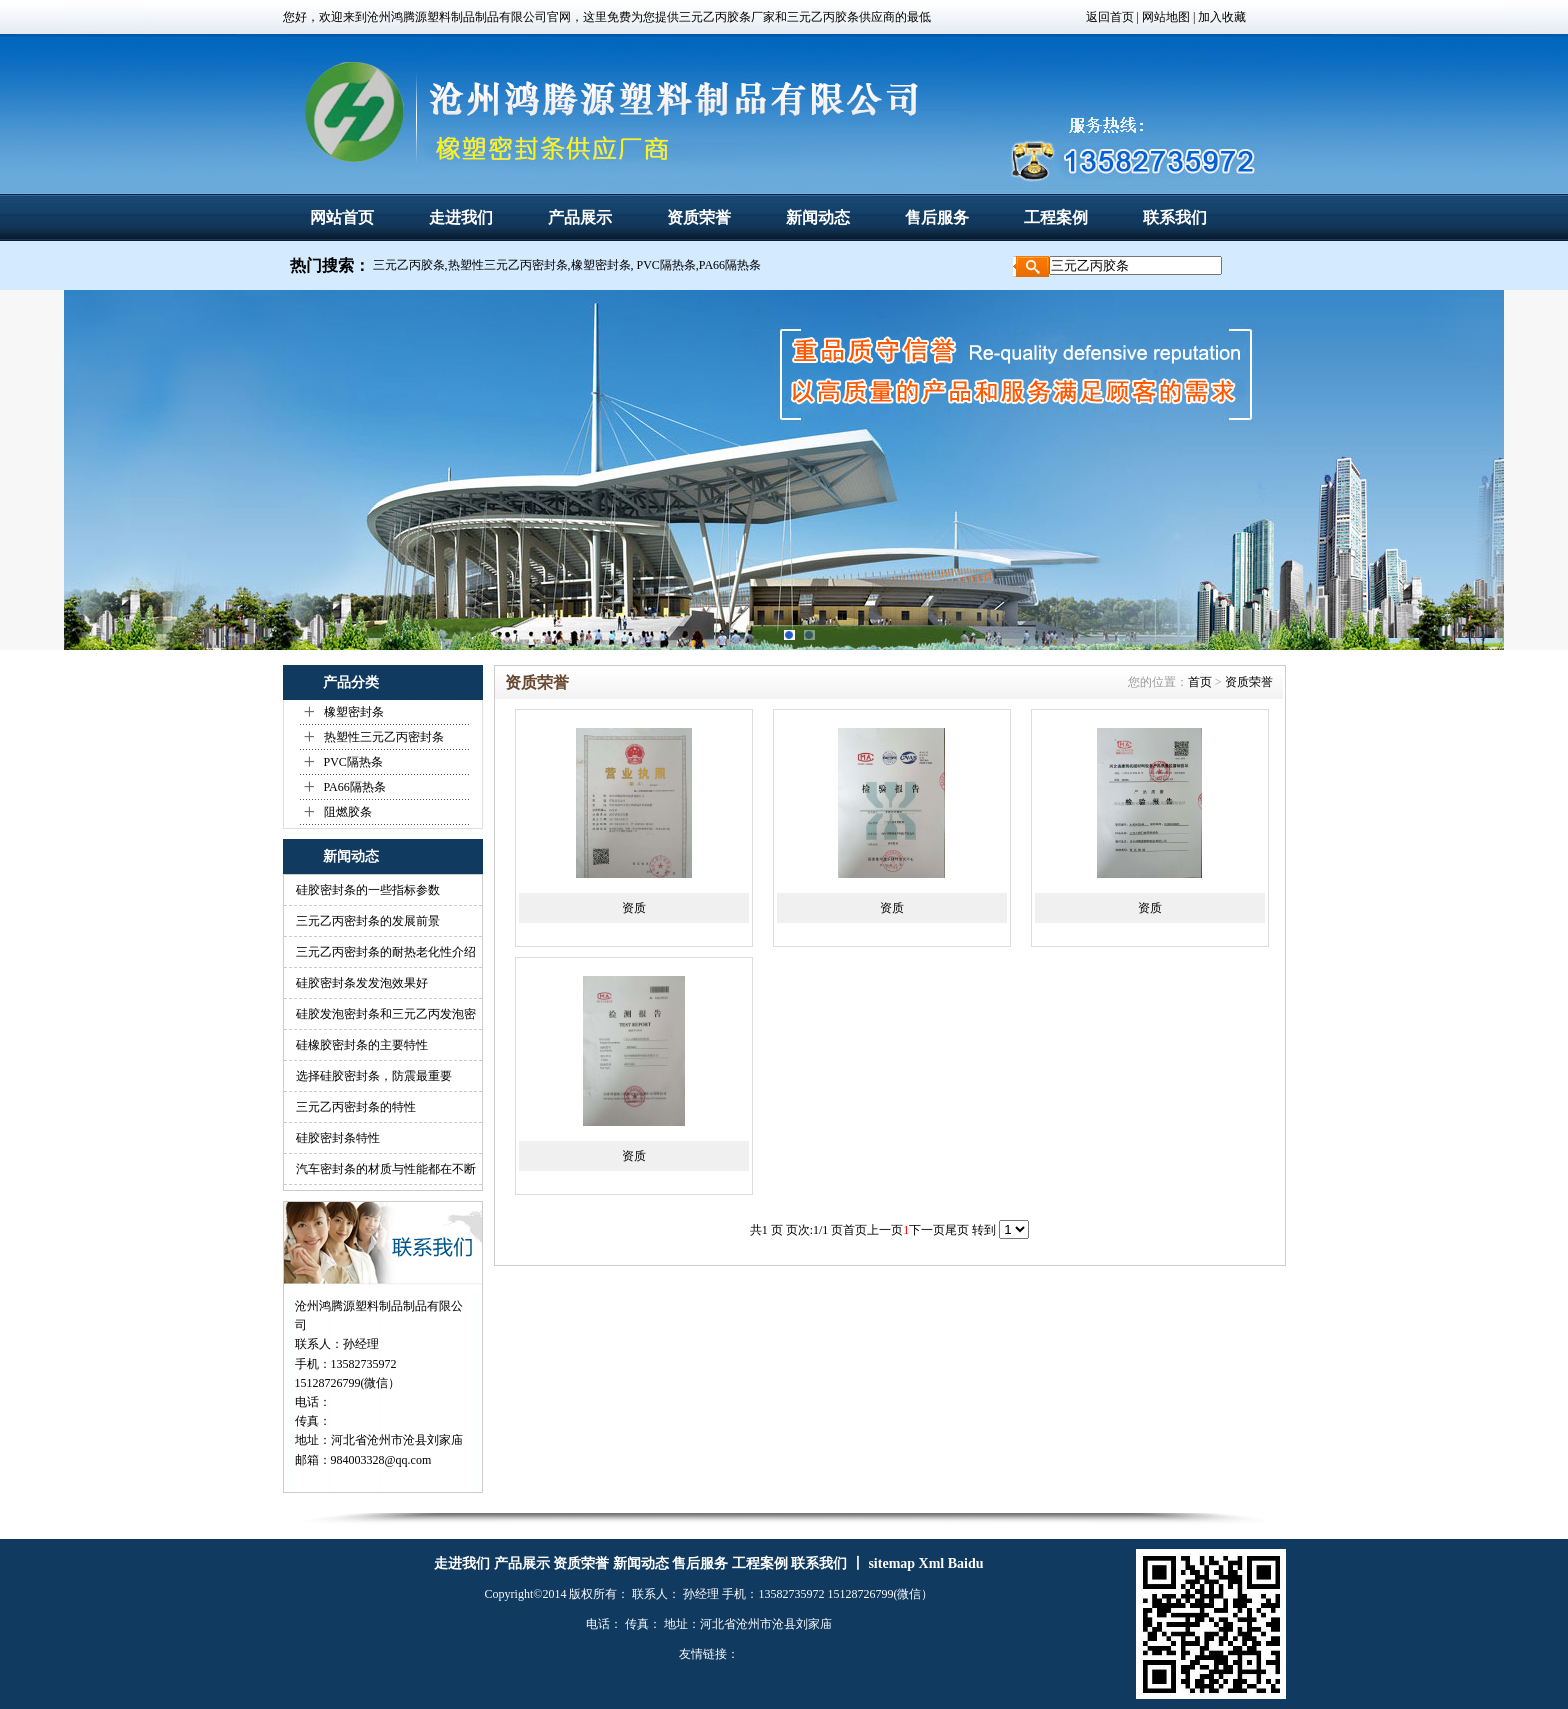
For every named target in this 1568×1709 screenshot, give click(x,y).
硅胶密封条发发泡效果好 (362, 983)
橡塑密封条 (354, 712)
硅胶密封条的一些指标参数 (368, 890)
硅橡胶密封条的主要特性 (362, 1045)
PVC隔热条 (353, 762)
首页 (1200, 682)
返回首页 (1110, 17)
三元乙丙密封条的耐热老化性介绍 (386, 952)
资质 (634, 908)
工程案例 (1056, 217)
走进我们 (461, 217)
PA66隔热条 (355, 787)
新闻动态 (818, 217)
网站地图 (1164, 17)
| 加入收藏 (1219, 17)
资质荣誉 (699, 217)
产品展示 (580, 217)
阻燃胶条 (348, 812)
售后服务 (937, 217)
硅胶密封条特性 (338, 1138)
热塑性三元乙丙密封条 (384, 737)
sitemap (891, 1563)
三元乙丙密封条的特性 (356, 1107)
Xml (932, 1563)
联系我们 (1175, 217)
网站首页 (342, 217)
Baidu (966, 1563)
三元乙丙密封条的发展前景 (368, 921)
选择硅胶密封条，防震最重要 (374, 1076)
